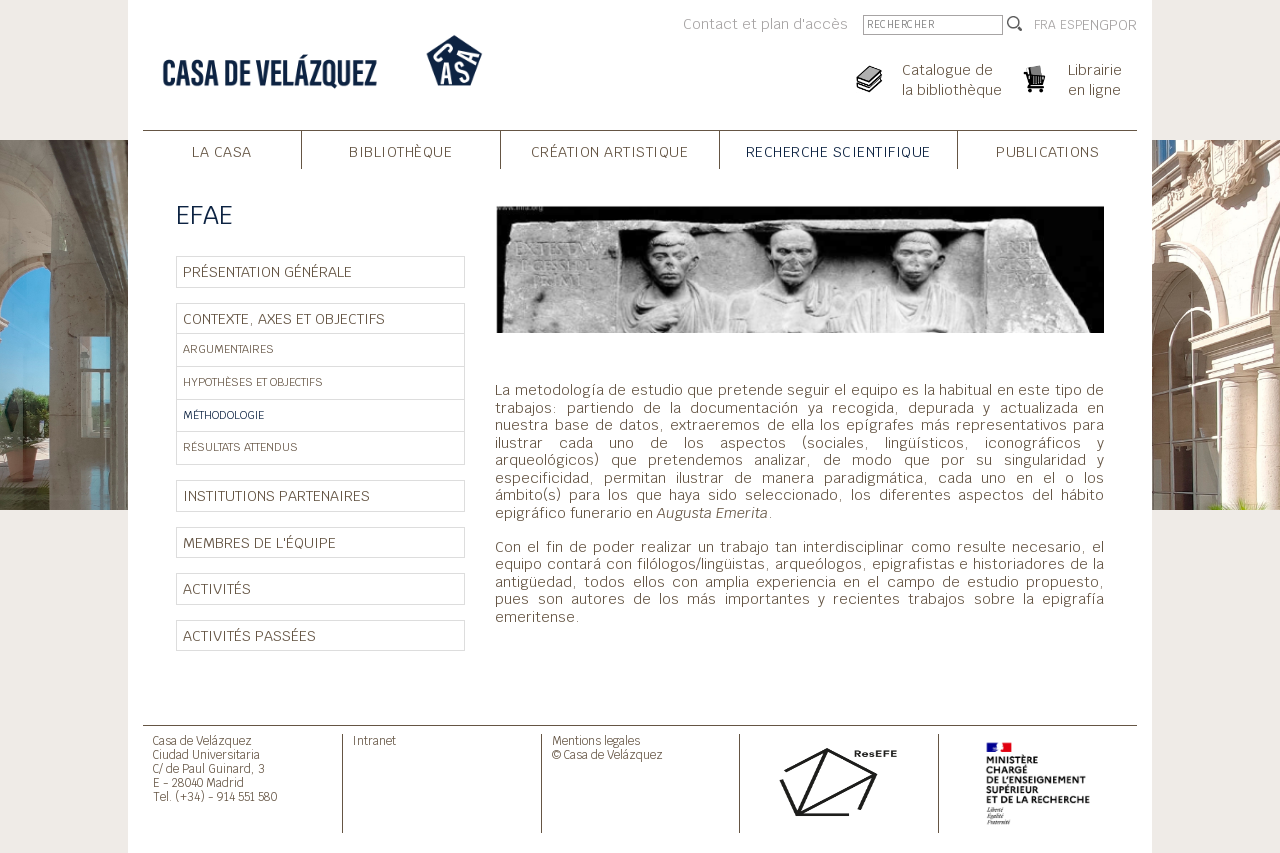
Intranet (374, 740)
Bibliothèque (400, 151)
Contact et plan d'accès (765, 23)
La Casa (222, 151)
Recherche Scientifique (838, 151)
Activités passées (249, 635)
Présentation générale (267, 271)
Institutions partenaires (276, 495)
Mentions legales (596, 740)
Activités (217, 588)
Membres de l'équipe (259, 542)
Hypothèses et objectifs (253, 382)
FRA (1045, 25)
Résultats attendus (240, 447)
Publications (1047, 151)
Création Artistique (610, 151)
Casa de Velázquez (202, 740)
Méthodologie (223, 415)
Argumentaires (228, 349)
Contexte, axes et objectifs (284, 318)
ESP (1071, 25)
